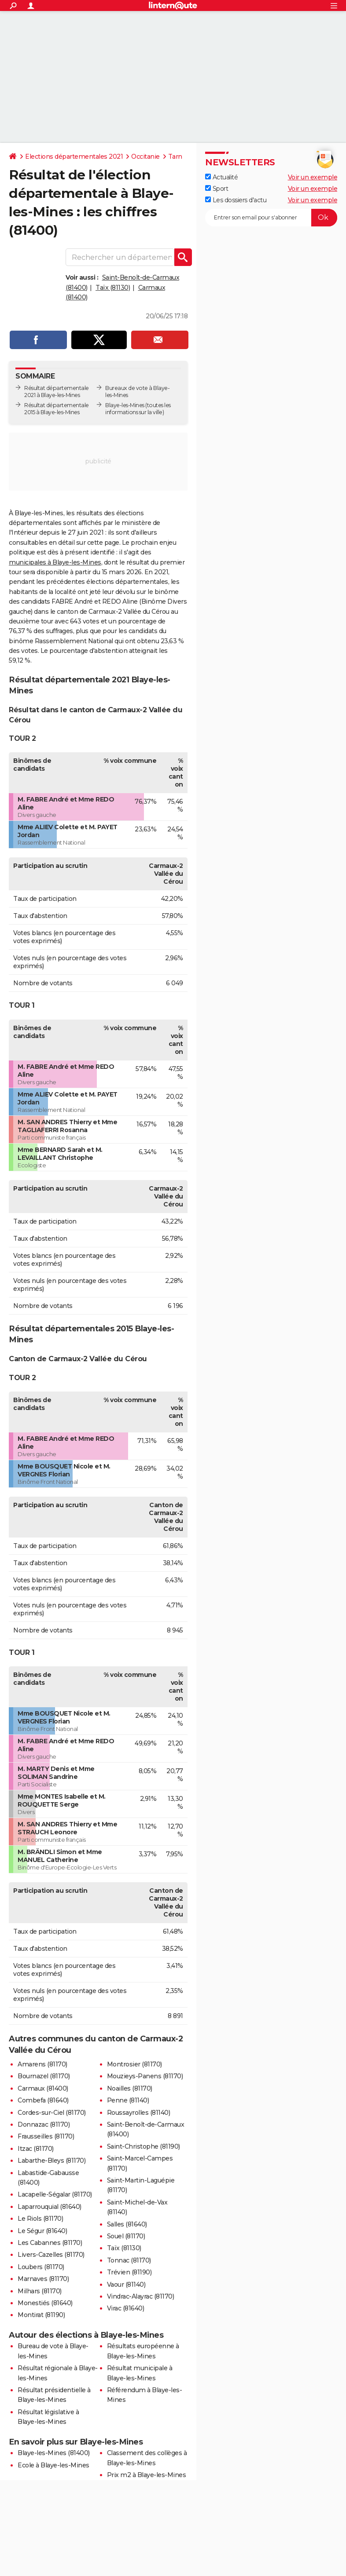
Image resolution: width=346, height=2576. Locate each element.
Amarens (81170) (42, 2064)
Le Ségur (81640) (42, 2231)
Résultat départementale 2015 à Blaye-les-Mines (56, 408)
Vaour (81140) (126, 2284)
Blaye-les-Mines (124, 405)
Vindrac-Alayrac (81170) (140, 2296)
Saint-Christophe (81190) (143, 2146)
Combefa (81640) (43, 2100)
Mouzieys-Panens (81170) (145, 2076)
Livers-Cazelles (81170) (51, 2255)
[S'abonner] (271, 217)
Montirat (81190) (41, 2315)
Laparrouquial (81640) (49, 2207)
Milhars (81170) (40, 2291)
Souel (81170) (126, 2236)
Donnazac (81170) (44, 2124)
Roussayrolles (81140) (138, 2113)
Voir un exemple (313, 177)
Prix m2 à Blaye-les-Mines (146, 2475)
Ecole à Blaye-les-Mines (53, 2465)
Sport (216, 189)
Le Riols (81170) (40, 2219)
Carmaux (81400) (43, 2088)
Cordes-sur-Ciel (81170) (52, 2113)
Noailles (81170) (129, 2088)
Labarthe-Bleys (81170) (51, 2160)
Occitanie (145, 156)
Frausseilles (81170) (46, 2136)
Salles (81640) (127, 2224)
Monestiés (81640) (45, 2303)
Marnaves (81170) (43, 2279)
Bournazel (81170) (44, 2076)
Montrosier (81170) (134, 2064)
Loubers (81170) (41, 2267)
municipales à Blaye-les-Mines (55, 562)
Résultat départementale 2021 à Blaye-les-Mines (56, 391)
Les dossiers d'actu (235, 200)
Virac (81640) (125, 2308)
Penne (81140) (128, 2100)
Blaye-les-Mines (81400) (54, 2453)
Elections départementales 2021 (74, 156)
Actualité (221, 177)
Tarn (175, 156)
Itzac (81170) (36, 2149)
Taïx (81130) (113, 287)
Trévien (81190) (129, 2272)
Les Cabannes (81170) (50, 2243)
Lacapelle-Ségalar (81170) (55, 2194)
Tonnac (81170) (129, 2260)
